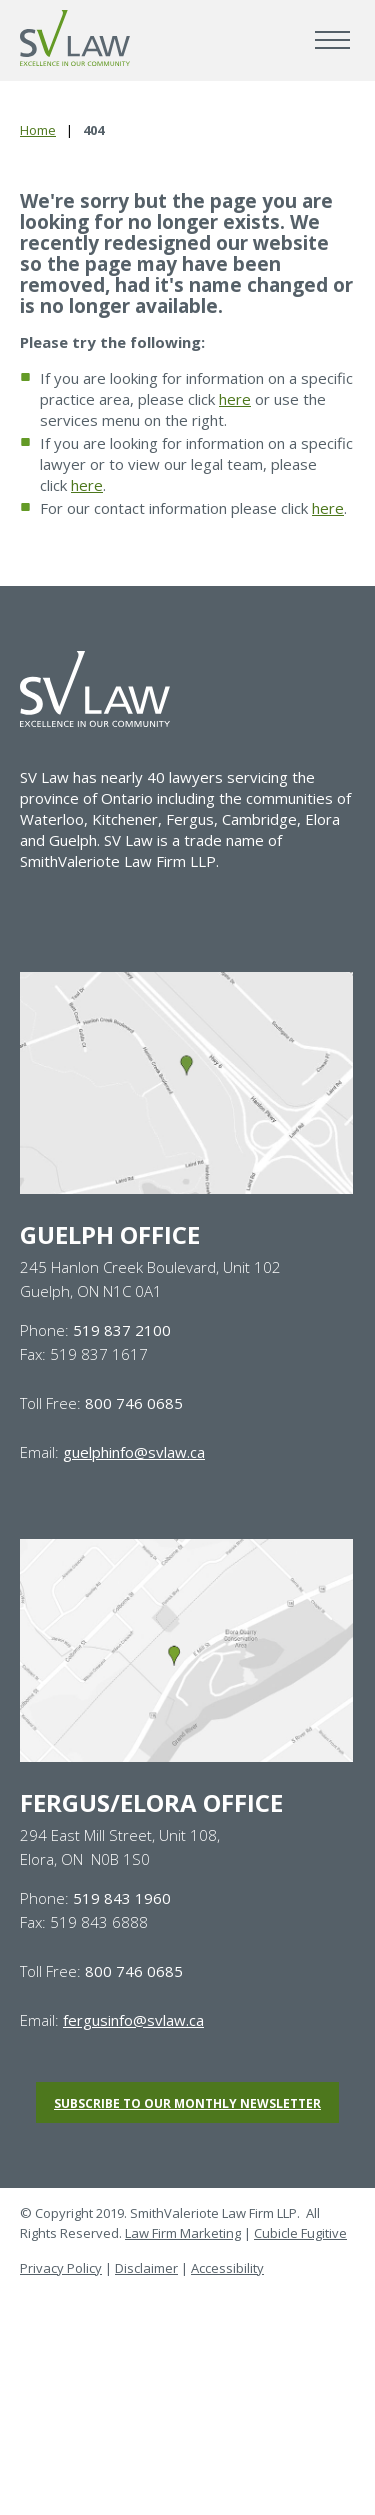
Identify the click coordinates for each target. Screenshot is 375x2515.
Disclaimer (146, 2268)
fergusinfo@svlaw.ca (133, 2020)
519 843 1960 (122, 1898)
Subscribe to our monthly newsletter (187, 2103)
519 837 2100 (122, 1330)
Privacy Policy (61, 2268)
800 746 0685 (134, 1403)
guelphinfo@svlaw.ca (134, 1452)
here (235, 399)
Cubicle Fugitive (300, 2233)
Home (38, 130)
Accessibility (227, 2268)
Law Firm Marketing (183, 2233)
